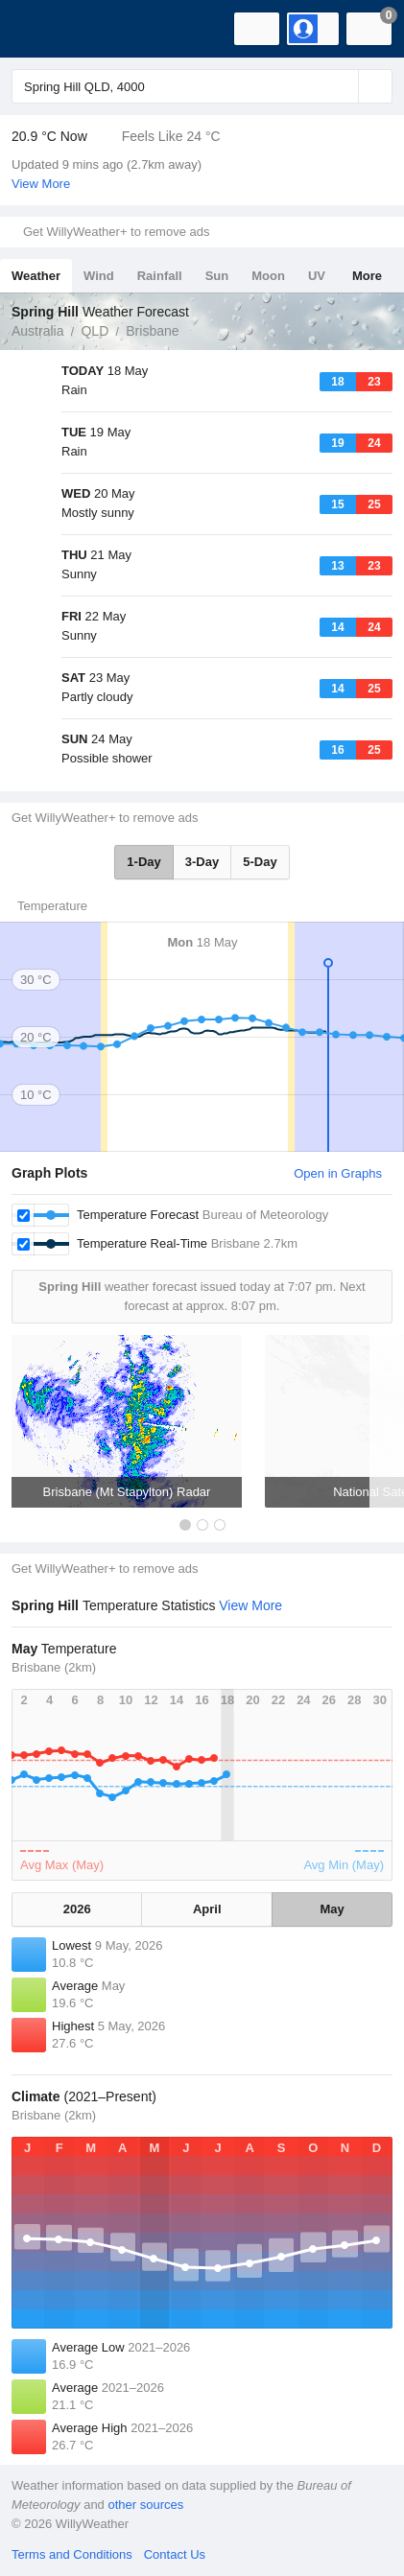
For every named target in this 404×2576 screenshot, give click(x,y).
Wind (98, 276)
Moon (268, 276)
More (367, 276)
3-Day (202, 862)
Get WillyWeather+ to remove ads (116, 231)
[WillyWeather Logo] (43, 29)
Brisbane (152, 331)
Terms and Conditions (72, 2554)
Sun (217, 276)
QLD (94, 331)
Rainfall (159, 276)
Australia (37, 331)
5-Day (259, 862)
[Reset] (341, 86)
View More (41, 183)
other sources (145, 2504)
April (207, 1909)
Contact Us (174, 2554)
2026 (77, 1909)
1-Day (143, 862)
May (332, 1909)
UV (316, 276)
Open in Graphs (338, 1173)
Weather (36, 276)
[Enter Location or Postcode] (202, 86)
